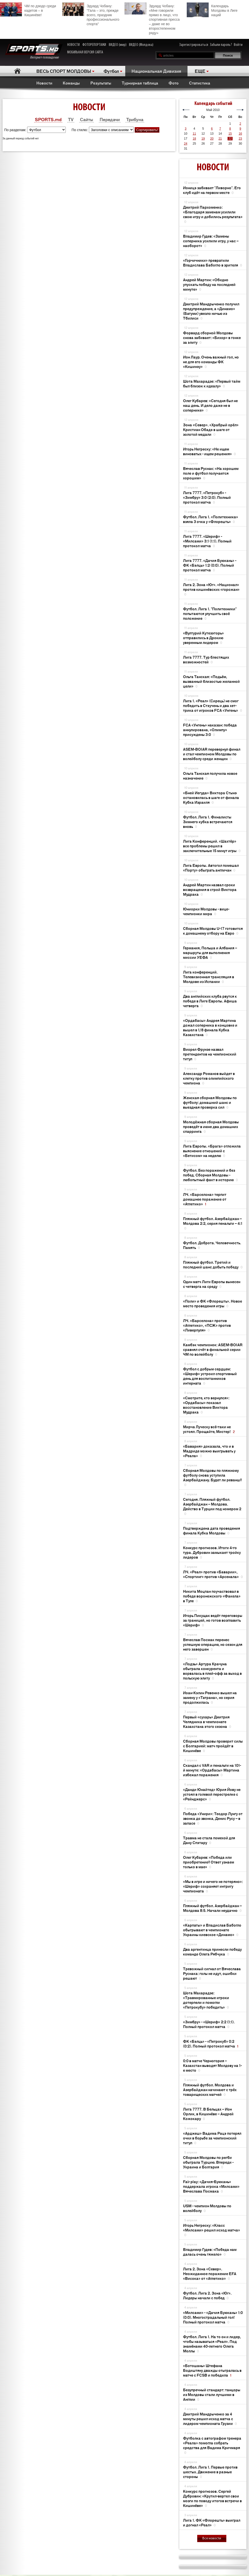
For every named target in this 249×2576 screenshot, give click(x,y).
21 (220, 138)
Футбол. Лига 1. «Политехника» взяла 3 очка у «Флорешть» (210, 519)
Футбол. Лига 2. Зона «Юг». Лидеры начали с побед (207, 2295)
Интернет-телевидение (33, 52)
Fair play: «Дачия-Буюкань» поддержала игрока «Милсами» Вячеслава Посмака (211, 2186)
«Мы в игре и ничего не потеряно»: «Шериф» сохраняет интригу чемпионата (213, 1886)
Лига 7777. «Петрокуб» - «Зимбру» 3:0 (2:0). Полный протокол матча (207, 497)
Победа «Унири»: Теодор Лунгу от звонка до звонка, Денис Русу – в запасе (213, 1818)
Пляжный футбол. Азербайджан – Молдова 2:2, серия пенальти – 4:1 (212, 1223)
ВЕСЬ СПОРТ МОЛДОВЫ (63, 71)
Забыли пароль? (221, 45)
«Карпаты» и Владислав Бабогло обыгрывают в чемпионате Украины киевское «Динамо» (212, 1930)
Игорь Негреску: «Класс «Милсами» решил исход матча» (211, 2230)
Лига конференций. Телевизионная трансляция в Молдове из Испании (208, 977)
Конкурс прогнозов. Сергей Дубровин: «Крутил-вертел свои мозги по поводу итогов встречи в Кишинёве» (212, 2498)
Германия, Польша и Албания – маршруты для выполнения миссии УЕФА (210, 952)
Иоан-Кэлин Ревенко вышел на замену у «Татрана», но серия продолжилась (210, 1697)
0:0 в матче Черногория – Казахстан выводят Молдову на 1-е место (212, 2065)
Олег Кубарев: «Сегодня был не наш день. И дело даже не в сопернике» (210, 405)
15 (230, 133)
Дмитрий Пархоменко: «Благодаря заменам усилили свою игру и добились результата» (213, 214)
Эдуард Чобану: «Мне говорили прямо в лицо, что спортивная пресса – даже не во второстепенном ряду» (152, 18)
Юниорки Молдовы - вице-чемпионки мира (206, 911)
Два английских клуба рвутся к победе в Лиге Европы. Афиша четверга (210, 1001)
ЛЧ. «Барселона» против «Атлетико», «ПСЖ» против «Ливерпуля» (207, 1325)
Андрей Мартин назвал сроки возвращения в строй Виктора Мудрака (210, 889)
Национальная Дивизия (156, 71)
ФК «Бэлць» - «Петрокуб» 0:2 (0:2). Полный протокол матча (210, 2043)
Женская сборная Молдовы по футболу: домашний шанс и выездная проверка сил (210, 1102)
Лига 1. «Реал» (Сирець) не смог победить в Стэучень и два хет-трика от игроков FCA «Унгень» (212, 705)
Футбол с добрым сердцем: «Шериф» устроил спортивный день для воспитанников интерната (210, 1375)
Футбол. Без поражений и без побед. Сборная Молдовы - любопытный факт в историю (210, 1175)
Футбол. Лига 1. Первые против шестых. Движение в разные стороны (210, 2472)
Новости (44, 83)
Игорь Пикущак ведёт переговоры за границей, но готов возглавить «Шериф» (212, 1620)
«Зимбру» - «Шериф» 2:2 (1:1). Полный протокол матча (209, 2024)
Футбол (111, 71)
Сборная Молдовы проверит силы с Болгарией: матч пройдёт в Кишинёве (213, 1746)
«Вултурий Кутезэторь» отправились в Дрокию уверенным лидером (203, 637)
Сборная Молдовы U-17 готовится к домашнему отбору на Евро (213, 930)
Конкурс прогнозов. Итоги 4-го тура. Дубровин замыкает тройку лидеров (212, 1552)
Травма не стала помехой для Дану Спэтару (209, 1840)
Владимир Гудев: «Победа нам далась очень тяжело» (210, 2251)
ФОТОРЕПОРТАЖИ (94, 45)
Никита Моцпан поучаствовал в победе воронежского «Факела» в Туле (212, 1596)
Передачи (110, 119)
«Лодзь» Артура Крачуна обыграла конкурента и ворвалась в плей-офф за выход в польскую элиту (212, 1670)
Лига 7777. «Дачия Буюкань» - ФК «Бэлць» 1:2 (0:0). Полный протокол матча (209, 565)
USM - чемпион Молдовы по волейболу (207, 2208)
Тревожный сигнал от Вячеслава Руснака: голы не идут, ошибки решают (212, 1973)
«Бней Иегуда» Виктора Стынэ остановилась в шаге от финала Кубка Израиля (211, 797)
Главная (17, 71)
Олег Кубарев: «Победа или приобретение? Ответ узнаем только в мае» (208, 1862)
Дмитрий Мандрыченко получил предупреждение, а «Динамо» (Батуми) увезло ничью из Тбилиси (211, 310)
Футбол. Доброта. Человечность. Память (212, 1245)
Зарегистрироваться (193, 45)
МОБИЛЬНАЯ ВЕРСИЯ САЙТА (85, 52)
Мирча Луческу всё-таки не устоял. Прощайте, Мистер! (209, 1429)
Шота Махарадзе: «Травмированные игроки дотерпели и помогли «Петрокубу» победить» (206, 1999)
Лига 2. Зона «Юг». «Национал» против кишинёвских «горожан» (211, 589)
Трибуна (134, 119)
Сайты (86, 119)
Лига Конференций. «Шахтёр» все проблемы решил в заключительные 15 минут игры (212, 846)
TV (70, 119)
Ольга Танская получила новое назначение (210, 775)
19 (203, 138)
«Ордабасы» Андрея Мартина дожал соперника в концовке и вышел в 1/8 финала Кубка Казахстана (210, 1027)
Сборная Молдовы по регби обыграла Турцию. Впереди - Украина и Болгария (208, 2162)
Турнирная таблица (140, 83)
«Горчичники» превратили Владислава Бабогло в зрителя (212, 262)
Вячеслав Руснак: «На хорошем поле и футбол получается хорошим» (211, 473)
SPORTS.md (48, 119)
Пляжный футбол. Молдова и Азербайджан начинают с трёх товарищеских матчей (210, 2089)
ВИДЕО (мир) (117, 45)
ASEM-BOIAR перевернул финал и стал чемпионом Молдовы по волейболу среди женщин (211, 754)
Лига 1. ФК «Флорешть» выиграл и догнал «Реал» (211, 2522)
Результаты (100, 83)
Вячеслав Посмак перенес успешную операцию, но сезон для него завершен (212, 1644)
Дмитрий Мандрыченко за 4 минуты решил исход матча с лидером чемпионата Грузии (210, 2418)
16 (240, 133)
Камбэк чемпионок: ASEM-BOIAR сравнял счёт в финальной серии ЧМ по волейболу (213, 1349)
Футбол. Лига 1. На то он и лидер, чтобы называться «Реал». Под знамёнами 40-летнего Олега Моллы (212, 2343)
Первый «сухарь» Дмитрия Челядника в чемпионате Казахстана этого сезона (207, 1721)
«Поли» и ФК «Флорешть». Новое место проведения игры (212, 1303)
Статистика (199, 83)
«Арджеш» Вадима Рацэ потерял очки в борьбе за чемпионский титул (212, 2138)
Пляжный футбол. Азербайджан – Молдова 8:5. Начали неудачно (212, 1908)
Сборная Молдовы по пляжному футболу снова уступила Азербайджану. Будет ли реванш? (212, 1477)
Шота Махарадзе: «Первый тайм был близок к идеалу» (211, 383)
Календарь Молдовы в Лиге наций (212, 9)
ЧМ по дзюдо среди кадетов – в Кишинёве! (28, 9)
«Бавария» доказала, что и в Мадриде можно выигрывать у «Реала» (209, 1451)
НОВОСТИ (73, 45)
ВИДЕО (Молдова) (141, 45)
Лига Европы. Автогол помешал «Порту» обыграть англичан (211, 867)
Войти (238, 45)
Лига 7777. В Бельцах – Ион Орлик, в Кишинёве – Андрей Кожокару (208, 2114)
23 (240, 138)
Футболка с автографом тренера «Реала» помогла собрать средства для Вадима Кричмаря (212, 2445)
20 (211, 138)
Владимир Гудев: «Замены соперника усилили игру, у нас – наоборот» (211, 241)
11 (194, 133)
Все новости (211, 2538)
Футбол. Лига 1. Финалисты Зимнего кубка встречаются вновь (207, 821)
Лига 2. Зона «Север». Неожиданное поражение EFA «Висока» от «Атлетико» (209, 2273)
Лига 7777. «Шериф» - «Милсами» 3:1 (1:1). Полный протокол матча (207, 541)
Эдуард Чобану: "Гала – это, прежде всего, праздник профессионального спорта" (90, 14)
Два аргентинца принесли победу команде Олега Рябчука (212, 1951)
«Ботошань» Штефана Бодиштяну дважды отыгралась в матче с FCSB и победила (212, 2370)
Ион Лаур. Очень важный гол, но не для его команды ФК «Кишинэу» (211, 362)
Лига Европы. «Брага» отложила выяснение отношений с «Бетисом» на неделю (212, 1151)
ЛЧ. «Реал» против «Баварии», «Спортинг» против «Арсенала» (213, 1574)
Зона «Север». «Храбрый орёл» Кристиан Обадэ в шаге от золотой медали (211, 429)
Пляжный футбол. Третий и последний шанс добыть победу (213, 1264)
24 (185, 143)
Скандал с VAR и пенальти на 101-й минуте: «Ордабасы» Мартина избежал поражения (212, 1770)
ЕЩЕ (200, 71)
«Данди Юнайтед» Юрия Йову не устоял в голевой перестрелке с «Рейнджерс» (212, 1794)
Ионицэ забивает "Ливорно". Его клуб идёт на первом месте (212, 190)
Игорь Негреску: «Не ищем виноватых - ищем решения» (209, 451)
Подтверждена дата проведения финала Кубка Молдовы (211, 1530)
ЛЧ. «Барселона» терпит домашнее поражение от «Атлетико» (204, 1199)
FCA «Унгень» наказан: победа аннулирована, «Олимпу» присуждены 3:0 (210, 729)
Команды (71, 83)
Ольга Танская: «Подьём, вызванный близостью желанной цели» (211, 681)
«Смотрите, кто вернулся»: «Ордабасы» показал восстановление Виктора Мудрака (206, 1404)
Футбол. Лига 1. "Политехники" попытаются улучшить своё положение (210, 613)
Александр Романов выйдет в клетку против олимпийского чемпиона (209, 1078)
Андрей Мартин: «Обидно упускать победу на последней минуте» (209, 284)
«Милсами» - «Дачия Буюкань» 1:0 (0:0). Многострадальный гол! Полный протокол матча (213, 2317)
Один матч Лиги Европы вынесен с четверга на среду (211, 1284)
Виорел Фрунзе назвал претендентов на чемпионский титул (209, 1054)
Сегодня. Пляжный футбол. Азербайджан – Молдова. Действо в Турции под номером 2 (212, 1506)
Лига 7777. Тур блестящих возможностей (206, 659)
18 (194, 138)
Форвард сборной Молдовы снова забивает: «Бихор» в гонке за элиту (212, 337)
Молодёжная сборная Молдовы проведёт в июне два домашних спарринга (211, 1126)
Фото (174, 83)
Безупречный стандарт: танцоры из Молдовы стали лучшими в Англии (211, 2394)
